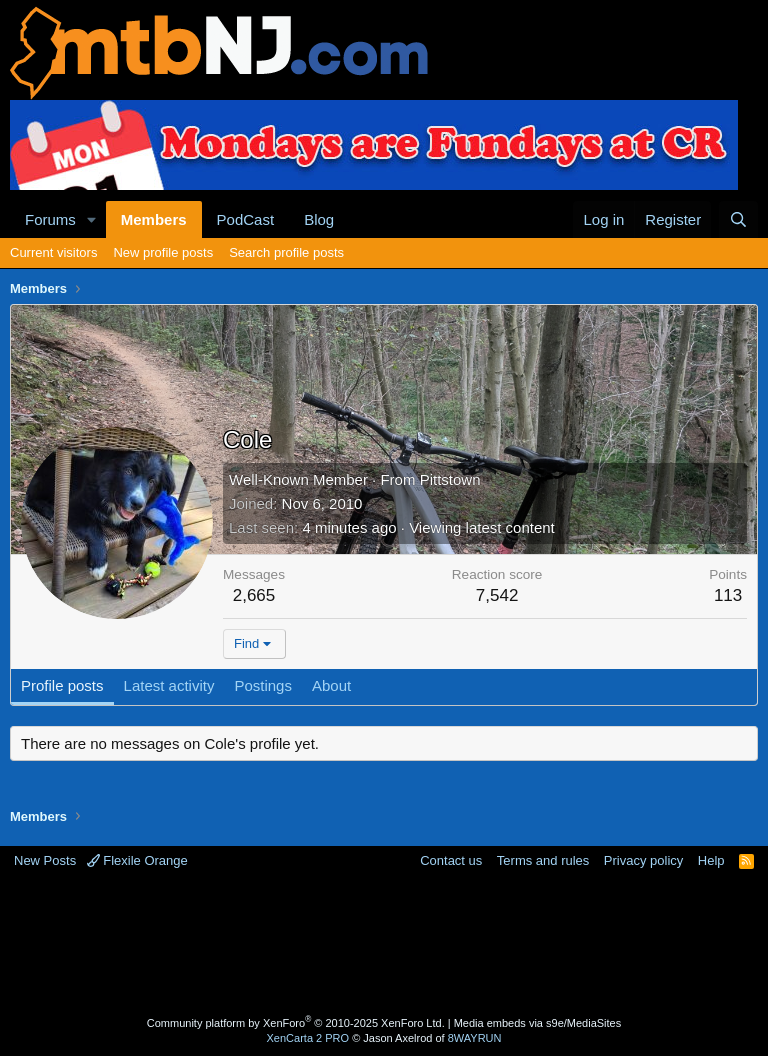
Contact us (451, 860)
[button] (92, 219)
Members (154, 219)
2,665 (254, 595)
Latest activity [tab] (169, 685)
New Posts (45, 860)
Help (711, 860)
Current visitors (53, 252)
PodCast (246, 219)
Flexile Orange (137, 860)
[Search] (738, 219)
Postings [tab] (263, 685)
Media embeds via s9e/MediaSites (538, 1023)
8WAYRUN (475, 1038)
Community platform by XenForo (296, 1023)
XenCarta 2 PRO (308, 1038)
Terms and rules (543, 860)
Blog (319, 219)
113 (728, 595)
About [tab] (331, 685)
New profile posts (163, 252)
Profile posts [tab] (62, 685)
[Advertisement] (384, 945)
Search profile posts (286, 252)
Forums (50, 219)
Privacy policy (643, 860)
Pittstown (450, 479)
